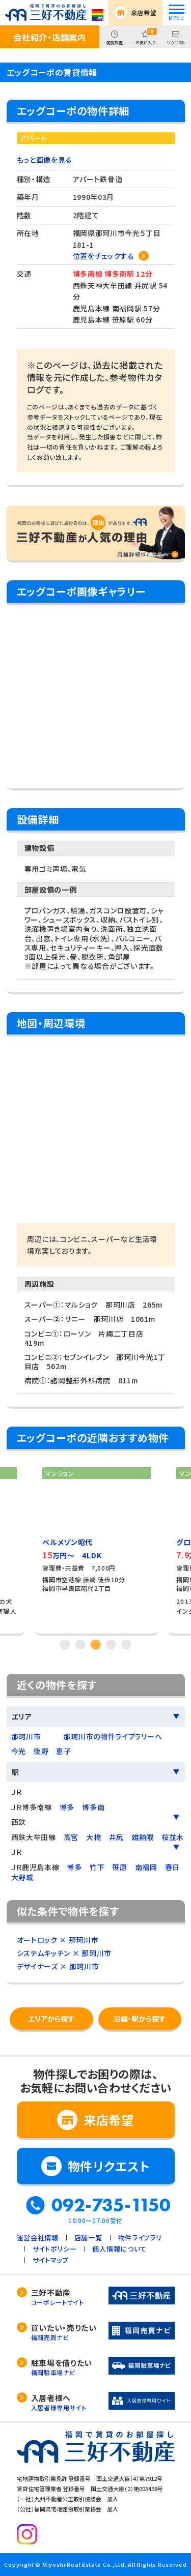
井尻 (116, 1837)
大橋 (93, 1837)
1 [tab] (65, 1644)
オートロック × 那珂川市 (58, 1940)
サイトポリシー (55, 2249)
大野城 (22, 1877)
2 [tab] (80, 1644)
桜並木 (172, 1837)
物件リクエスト (109, 2166)
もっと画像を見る (45, 160)
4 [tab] (111, 1644)
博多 (67, 1807)
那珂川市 (26, 1736)
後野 (41, 1751)
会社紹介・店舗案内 (49, 37)
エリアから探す (51, 2019)
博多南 (93, 1807)
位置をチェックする (103, 256)
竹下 (97, 1867)
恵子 (63, 1751)
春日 (172, 1867)
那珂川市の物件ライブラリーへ (112, 1736)
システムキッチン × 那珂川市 (64, 1953)
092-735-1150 (111, 2205)
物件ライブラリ (140, 2237)
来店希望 (144, 12)
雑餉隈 (142, 1837)
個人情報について (119, 2249)
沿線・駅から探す (140, 2019)
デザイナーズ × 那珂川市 (58, 1966)
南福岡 (146, 1867)
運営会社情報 (38, 2237)
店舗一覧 (88, 2237)
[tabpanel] (96, 1547)
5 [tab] (126, 1644)
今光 (18, 1751)
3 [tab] (96, 1644)
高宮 (71, 1837)
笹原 (119, 1867)
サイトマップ (51, 2260)
